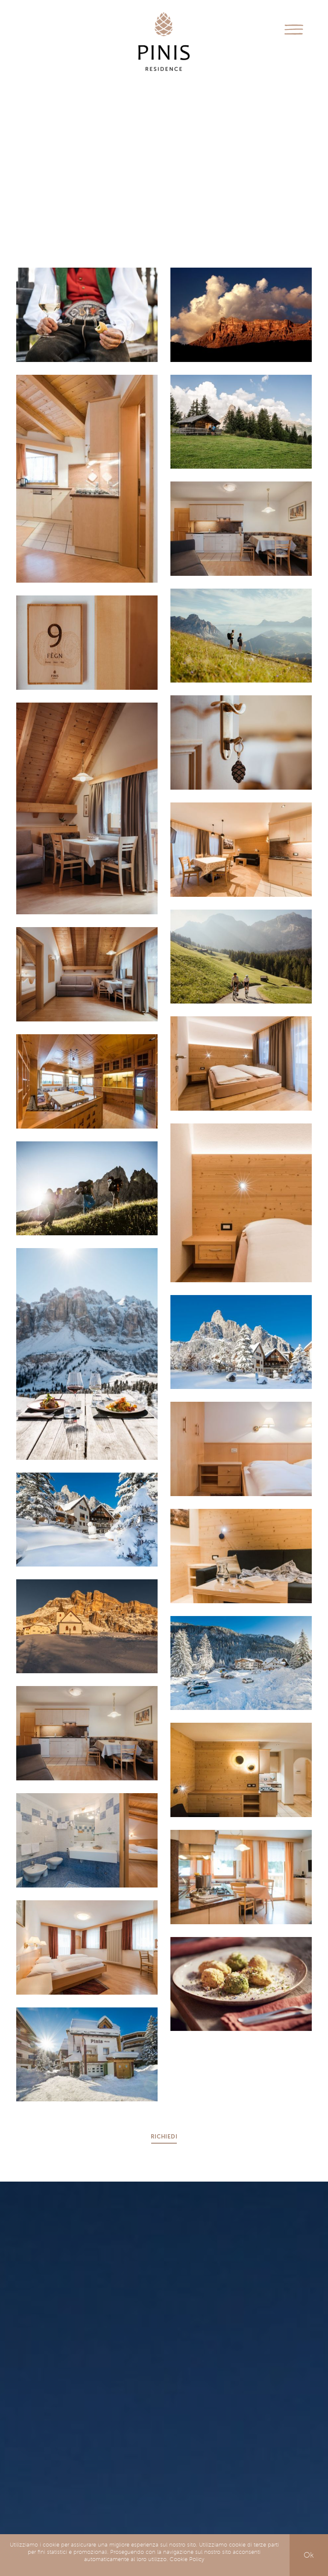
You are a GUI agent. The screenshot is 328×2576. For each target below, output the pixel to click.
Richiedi (164, 2137)
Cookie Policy (187, 2559)
